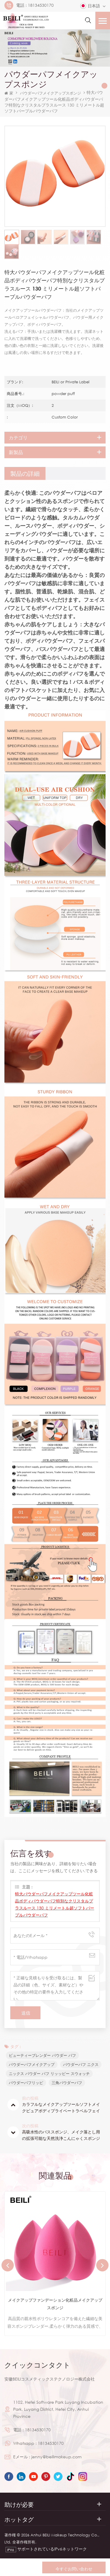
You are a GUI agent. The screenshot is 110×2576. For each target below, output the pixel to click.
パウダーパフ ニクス (81, 2064)
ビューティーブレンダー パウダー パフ (42, 2055)
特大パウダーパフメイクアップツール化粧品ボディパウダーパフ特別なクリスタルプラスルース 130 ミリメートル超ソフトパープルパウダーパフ (54, 1904)
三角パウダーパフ (67, 2082)
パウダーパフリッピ (26, 2082)
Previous (7, 2265)
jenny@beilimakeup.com (56, 2456)
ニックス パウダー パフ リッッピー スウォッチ (49, 2073)
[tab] (24, 473)
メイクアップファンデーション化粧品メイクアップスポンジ (55, 2303)
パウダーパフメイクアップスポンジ (50, 93)
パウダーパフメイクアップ (32, 2064)
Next (102, 2265)
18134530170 (41, 5)
